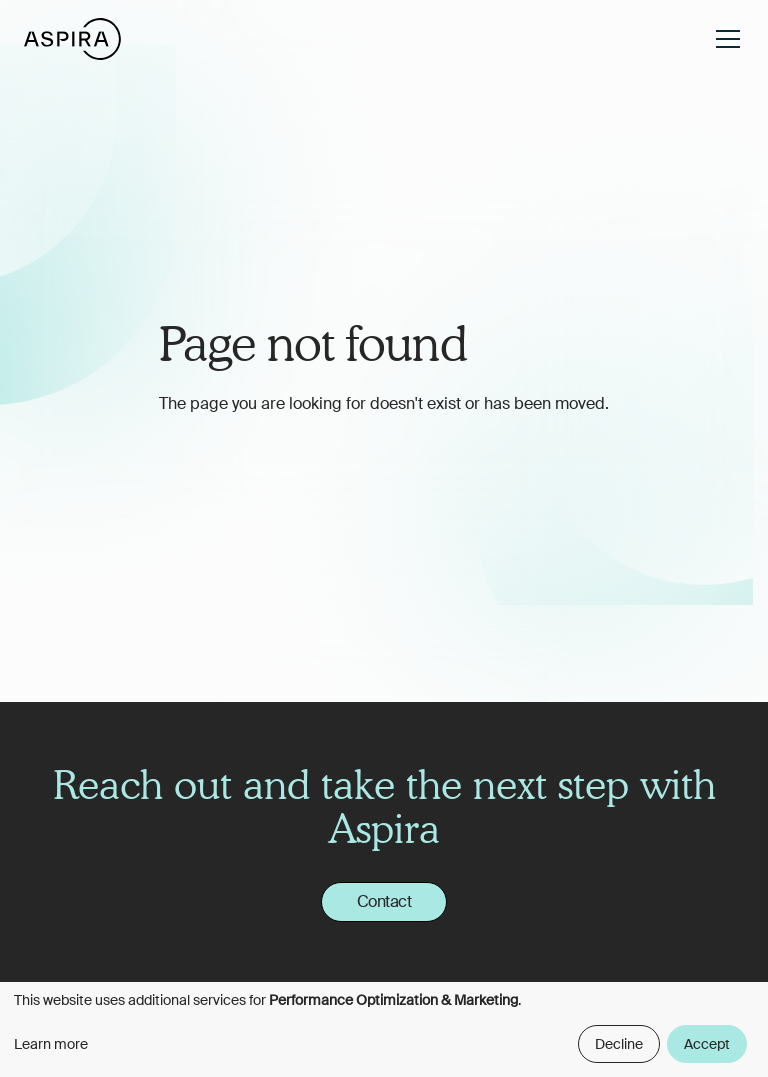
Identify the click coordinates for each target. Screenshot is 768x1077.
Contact (384, 901)
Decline (619, 1044)
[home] (72, 38)
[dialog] (384, 1029)
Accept (707, 1044)
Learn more (51, 1044)
